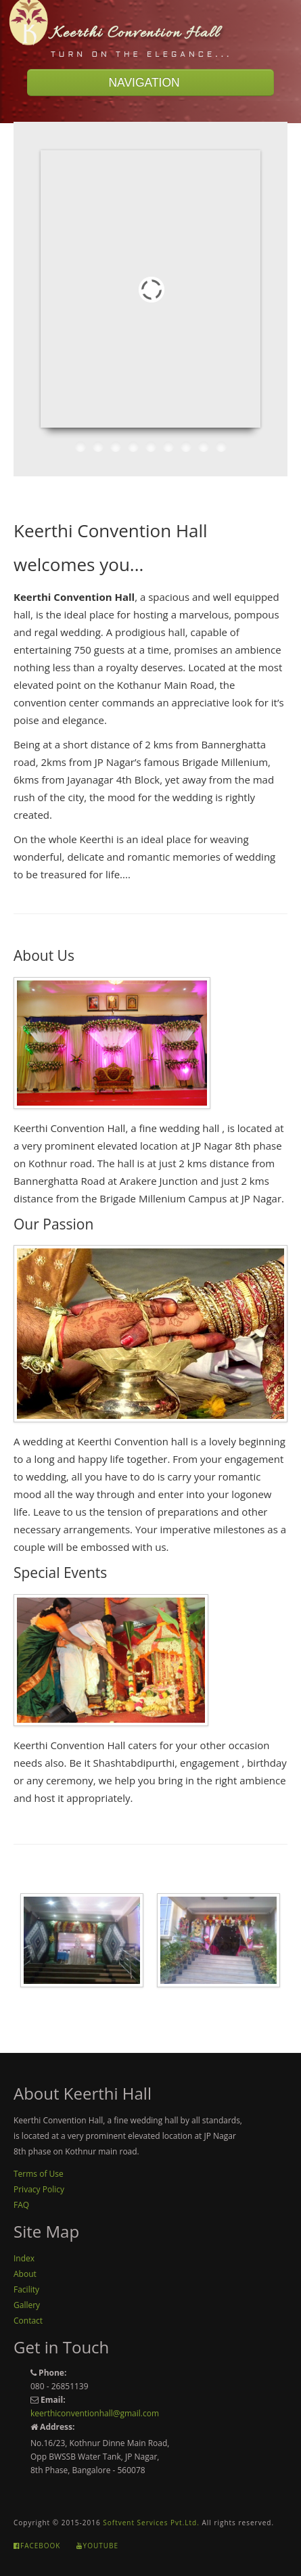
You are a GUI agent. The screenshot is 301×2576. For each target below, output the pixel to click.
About (25, 2274)
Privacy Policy (39, 2189)
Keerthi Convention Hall (136, 33)
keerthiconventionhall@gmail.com (94, 2413)
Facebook (37, 2545)
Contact (28, 2320)
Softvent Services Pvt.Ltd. (151, 2522)
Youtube (97, 2545)
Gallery (27, 2305)
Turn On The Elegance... (141, 54)
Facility (26, 2289)
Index (24, 2258)
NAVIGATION (150, 82)
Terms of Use (39, 2173)
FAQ (21, 2205)
